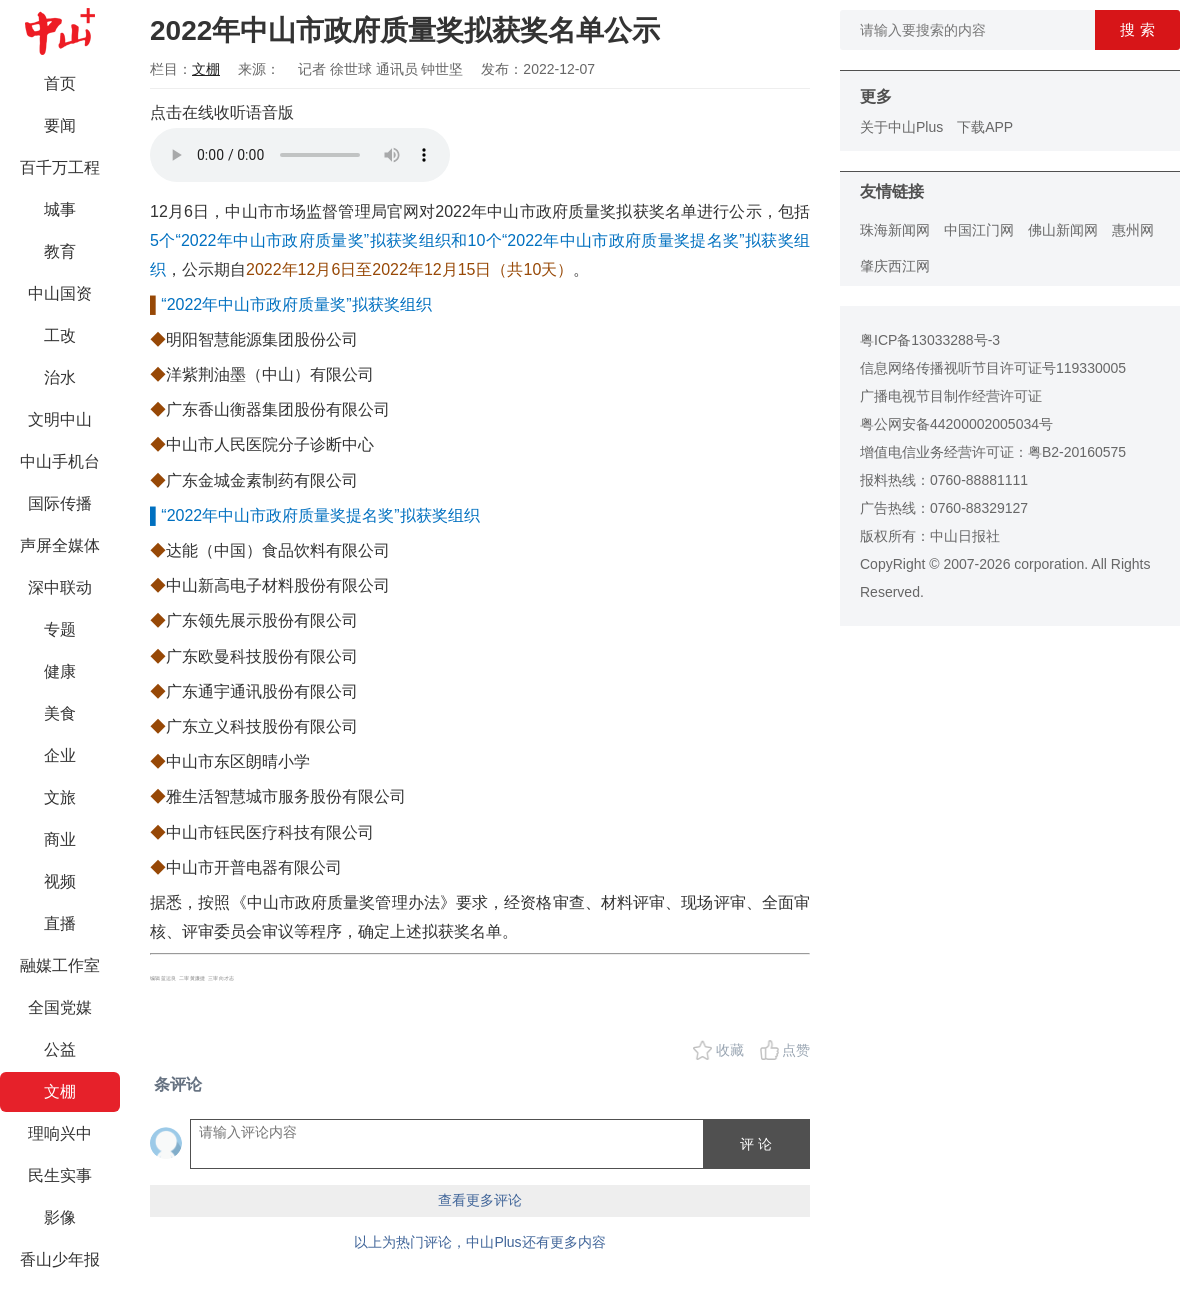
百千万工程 (60, 167)
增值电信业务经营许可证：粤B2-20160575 (993, 452)
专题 (60, 629)
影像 (60, 1217)
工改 (60, 335)
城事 (60, 209)
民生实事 (60, 1175)
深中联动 (60, 587)
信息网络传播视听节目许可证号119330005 (993, 368)
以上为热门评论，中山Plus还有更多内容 (479, 1242)
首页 (60, 83)
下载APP (985, 127)
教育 (60, 251)
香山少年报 (60, 1259)
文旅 (60, 797)
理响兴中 (60, 1133)
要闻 (60, 125)
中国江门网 (979, 230)
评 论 (756, 1144)
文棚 (60, 1091)
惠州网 (1133, 230)
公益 (60, 1049)
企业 (60, 755)
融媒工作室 (60, 965)
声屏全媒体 (60, 545)
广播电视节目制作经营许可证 (951, 396)
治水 (60, 377)
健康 (60, 671)
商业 (60, 839)
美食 (60, 713)
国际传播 (60, 503)
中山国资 (60, 293)
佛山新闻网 (1063, 230)
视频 (60, 881)
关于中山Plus (901, 127)
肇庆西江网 (895, 266)
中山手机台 (60, 461)
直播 (60, 923)
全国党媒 (60, 1007)
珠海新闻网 (895, 230)
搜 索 (1137, 29)
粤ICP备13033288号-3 (930, 340)
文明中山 (60, 419)
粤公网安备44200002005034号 (956, 424)
